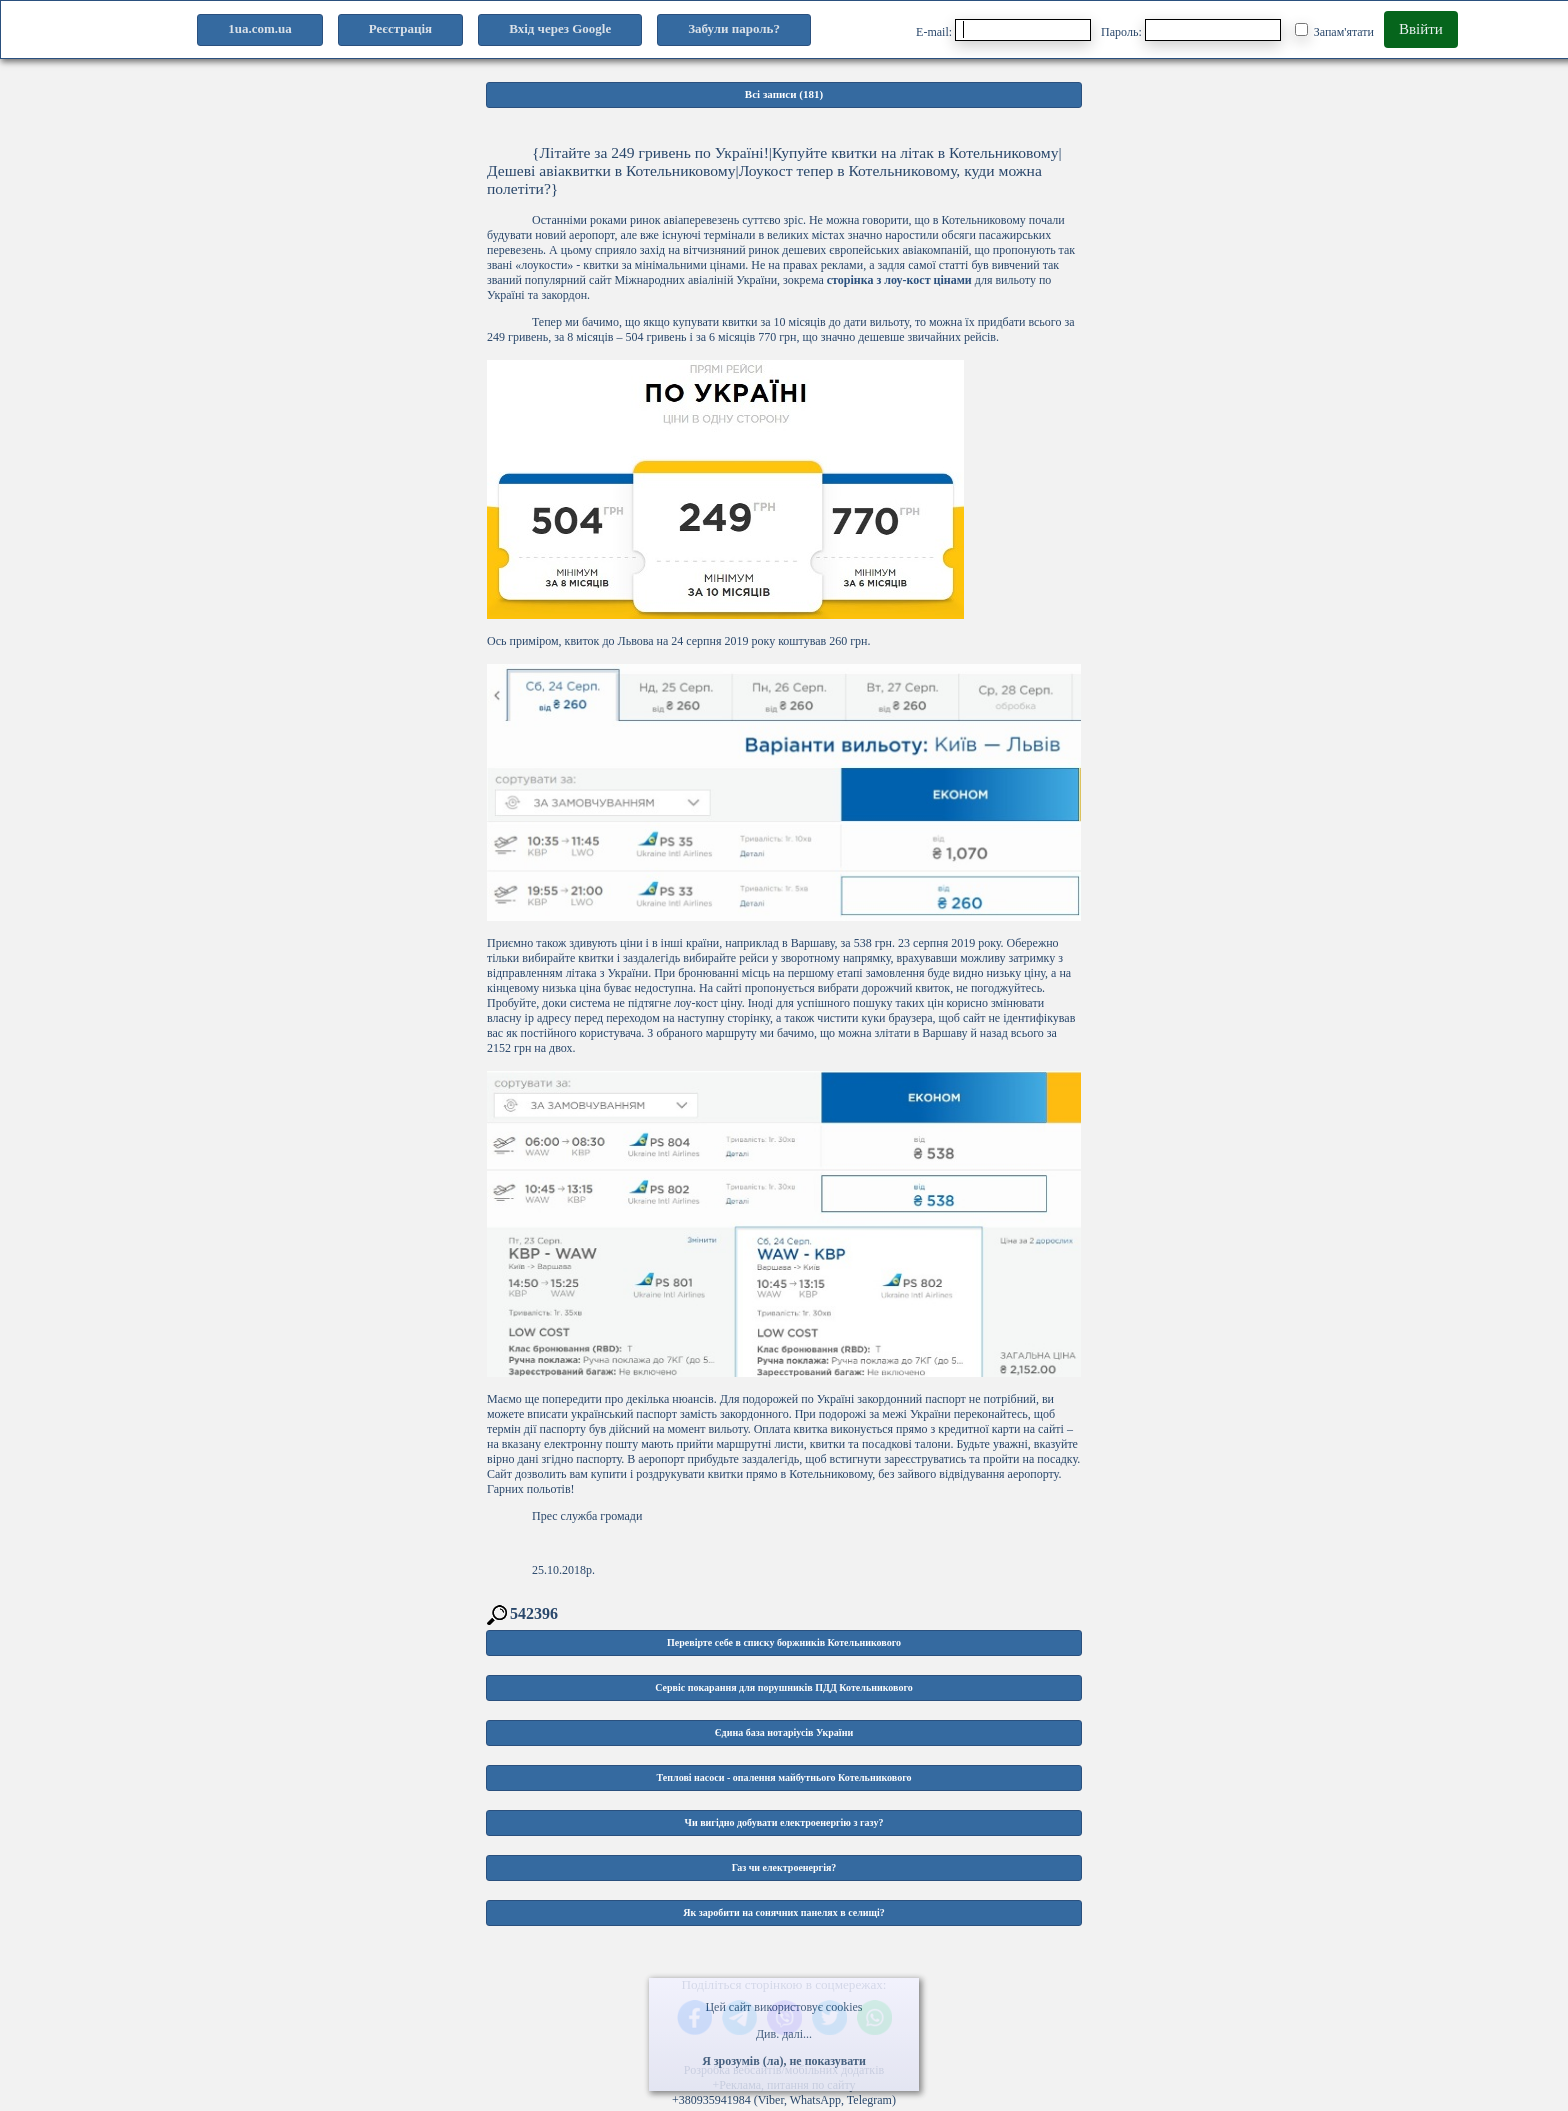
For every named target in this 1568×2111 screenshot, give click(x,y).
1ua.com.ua (260, 28)
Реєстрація (400, 28)
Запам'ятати (1334, 31)
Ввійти (1421, 29)
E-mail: (1003, 30)
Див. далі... (784, 2034)
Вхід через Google (560, 28)
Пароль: (1191, 30)
